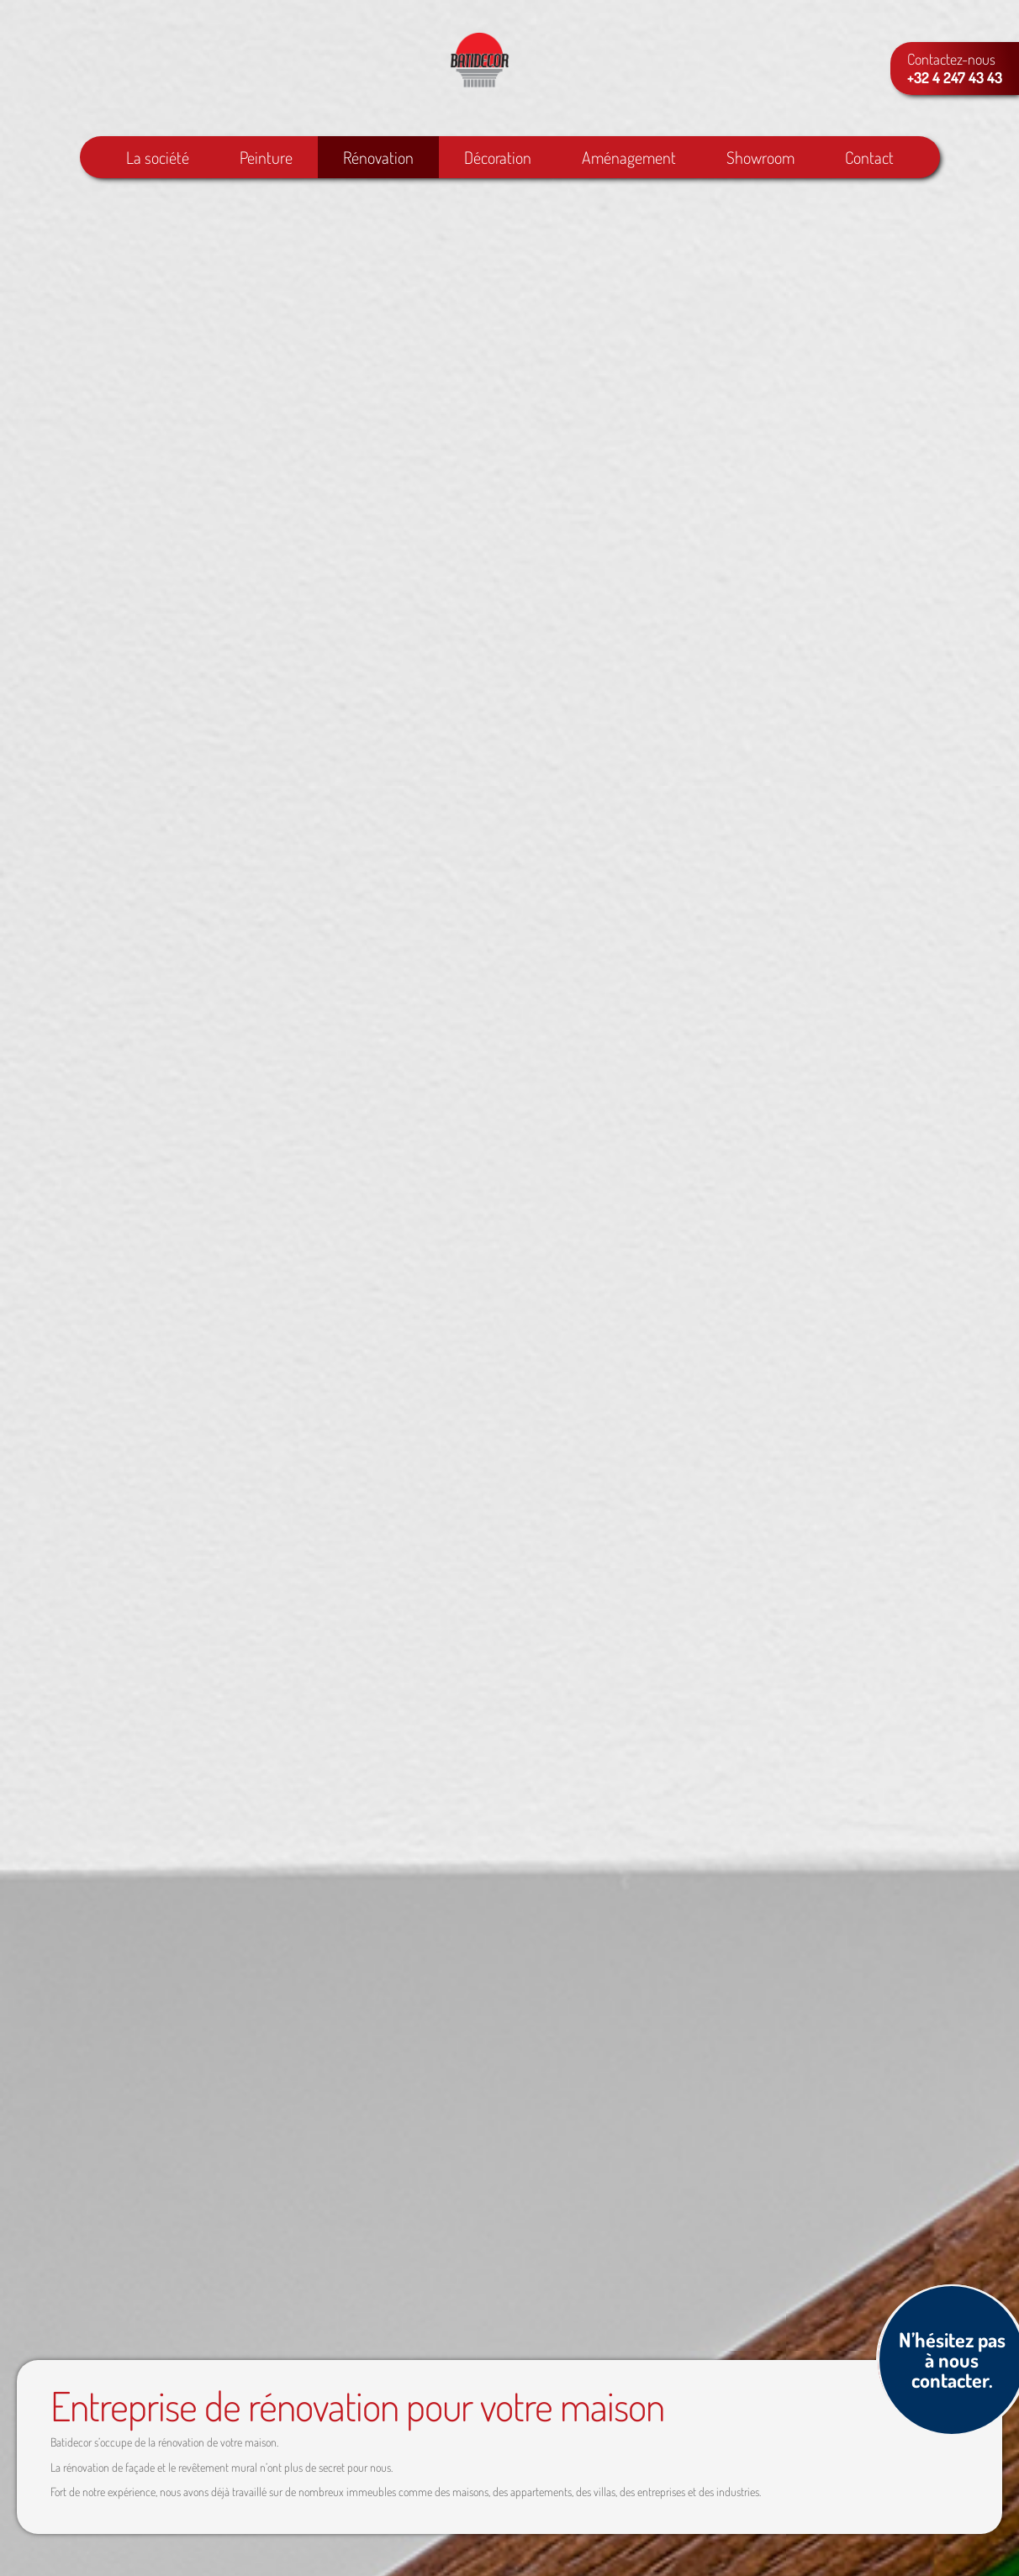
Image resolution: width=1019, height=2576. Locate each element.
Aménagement (629, 160)
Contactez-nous (954, 68)
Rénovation (378, 160)
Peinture (266, 160)
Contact (869, 160)
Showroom (760, 160)
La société (157, 160)
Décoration (497, 160)
